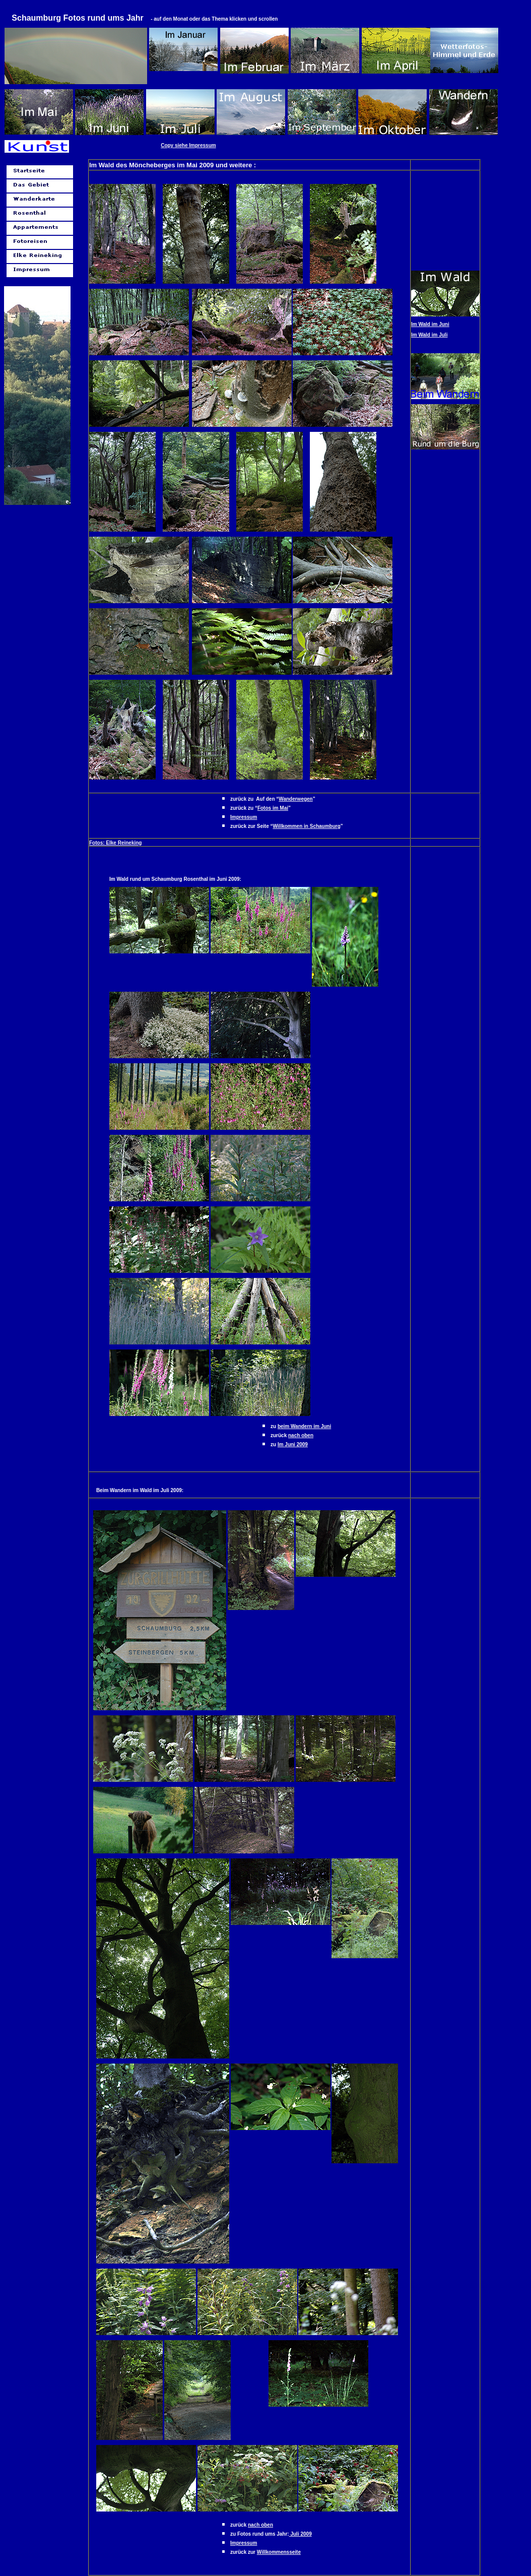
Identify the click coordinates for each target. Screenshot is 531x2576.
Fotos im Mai (272, 808)
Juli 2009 (300, 2534)
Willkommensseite (279, 2552)
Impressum (243, 817)
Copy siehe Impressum (188, 145)
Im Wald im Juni (430, 324)
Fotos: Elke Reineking (115, 843)
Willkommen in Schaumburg (306, 826)
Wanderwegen (295, 799)
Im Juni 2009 (293, 1444)
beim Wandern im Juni (304, 1426)
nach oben (300, 1435)
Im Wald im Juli (429, 335)
